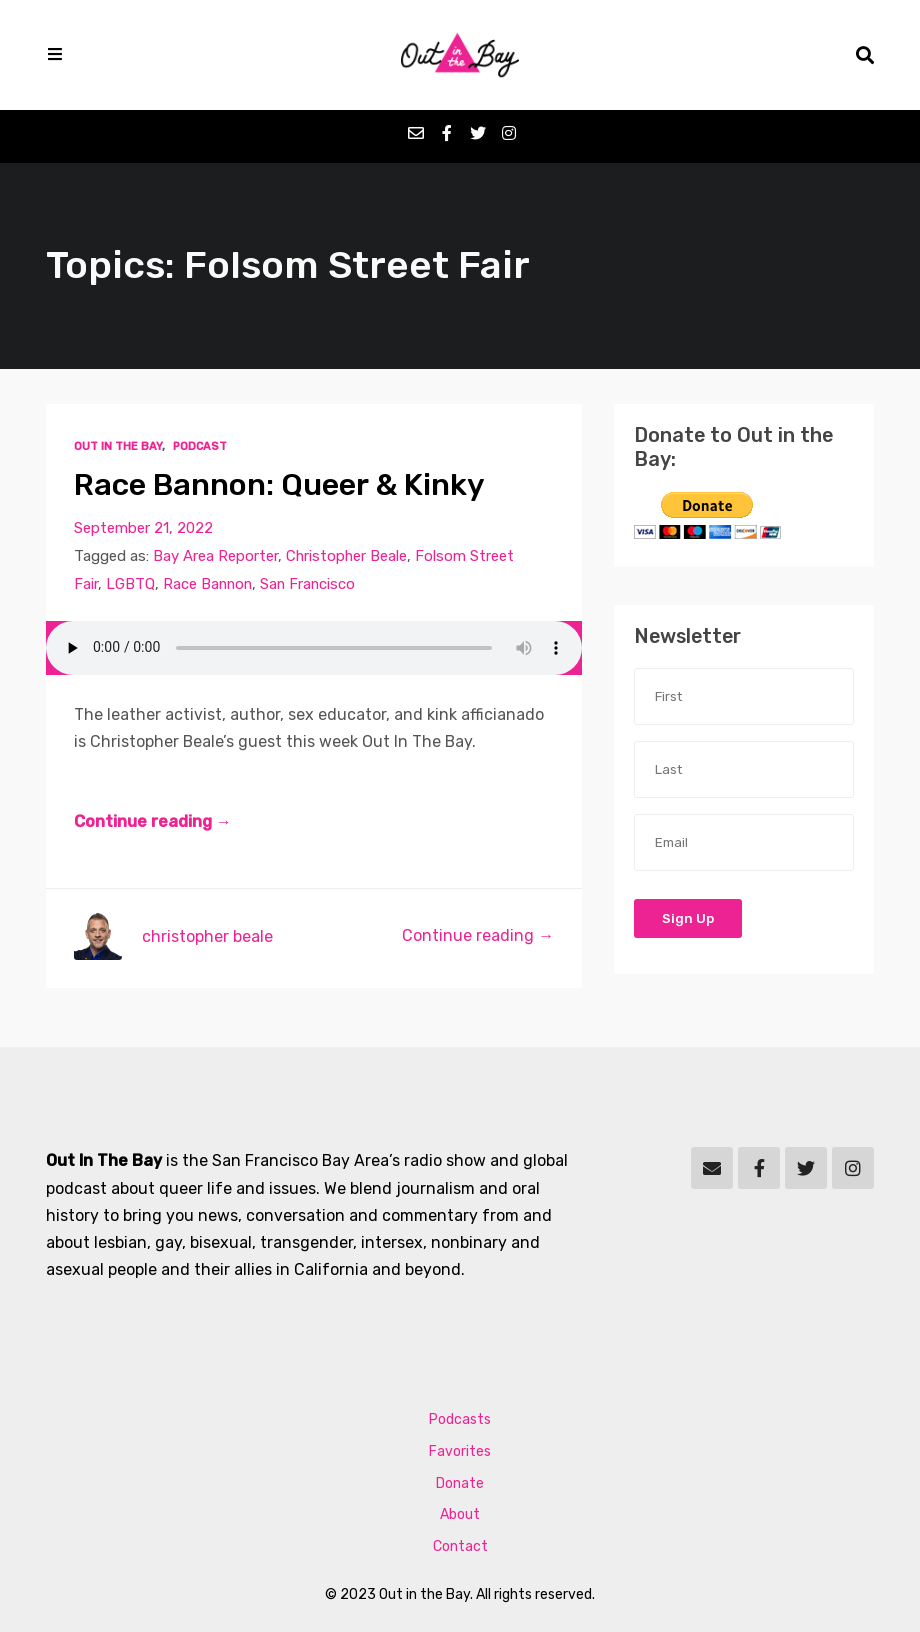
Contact (460, 1546)
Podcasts (460, 1419)
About (460, 1514)
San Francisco (307, 584)
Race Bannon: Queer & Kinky (279, 484)
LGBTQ (130, 584)
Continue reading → (153, 821)
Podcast (200, 446)
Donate (460, 1483)
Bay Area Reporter (215, 556)
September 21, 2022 (143, 528)
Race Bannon (207, 584)
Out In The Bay (118, 446)
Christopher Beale (346, 556)
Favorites (460, 1451)
